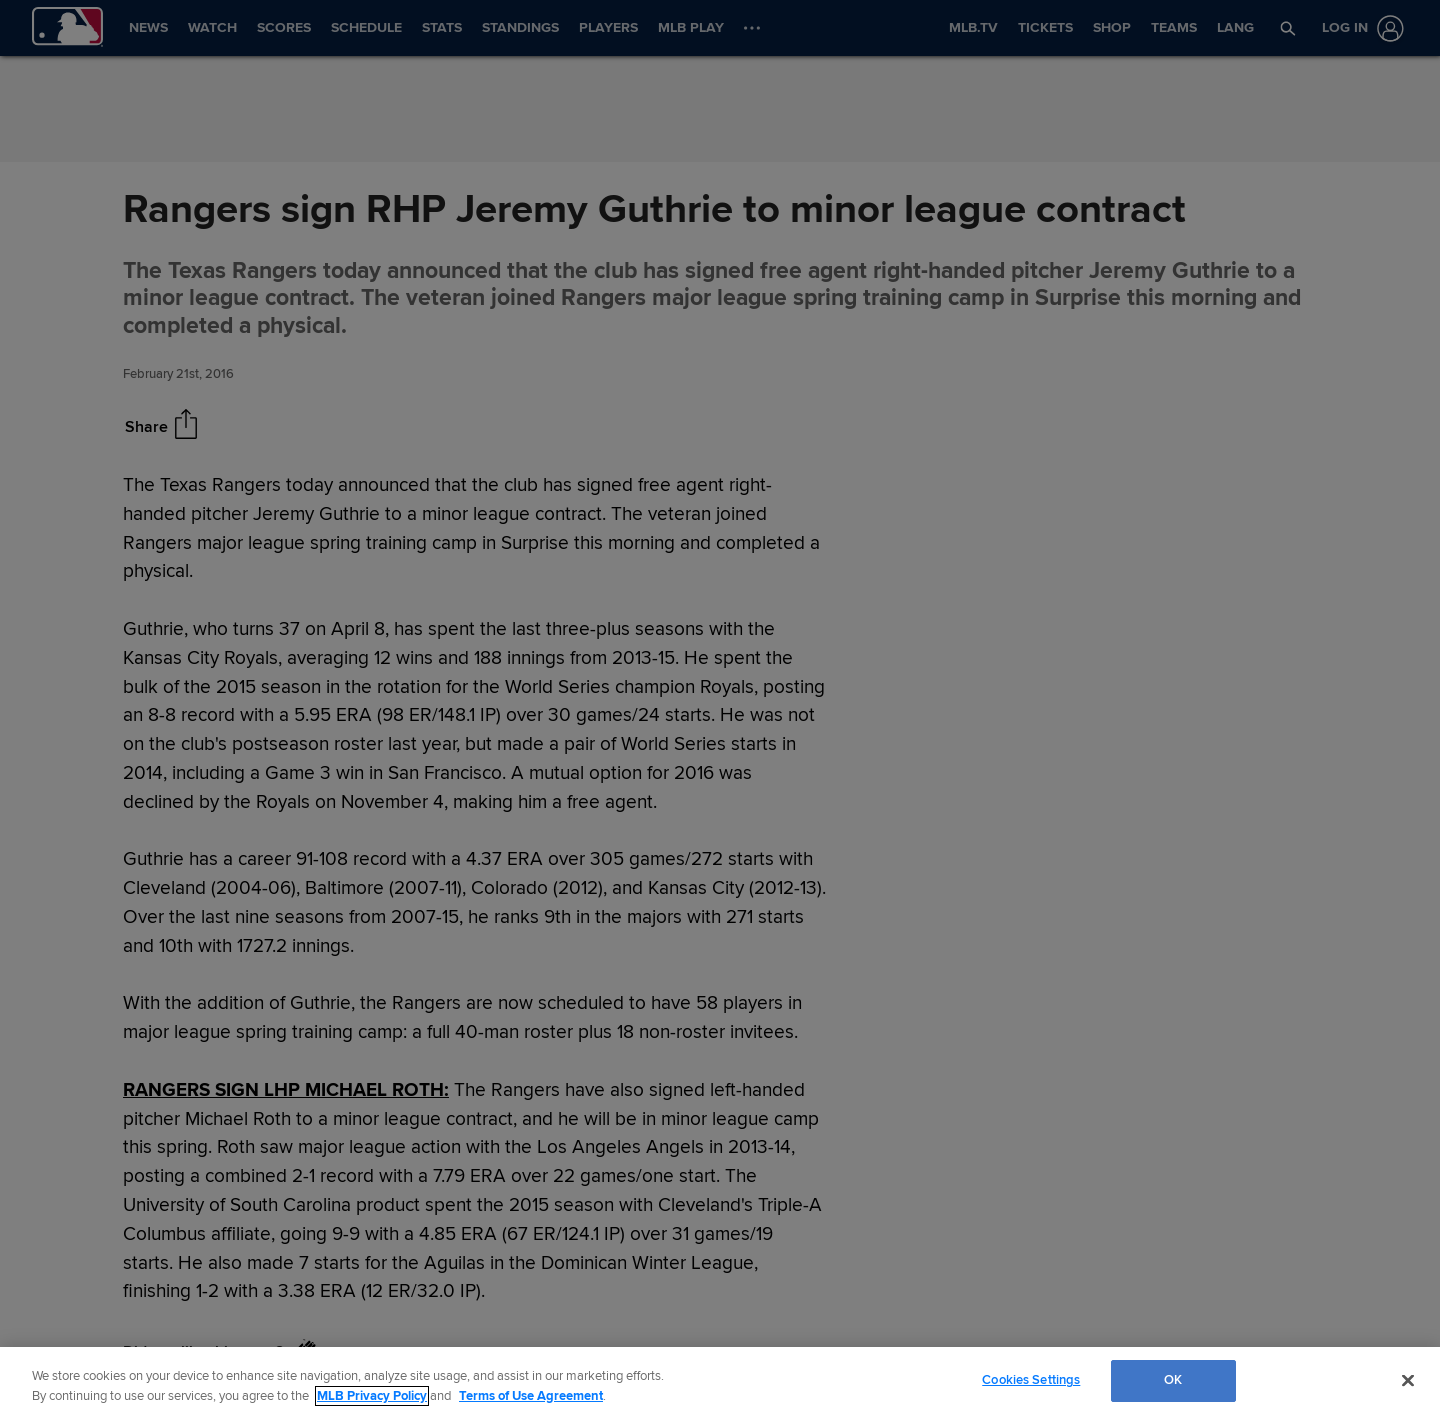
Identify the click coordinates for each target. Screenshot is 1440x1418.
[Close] (1408, 1380)
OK (1173, 1380)
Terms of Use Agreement (531, 1396)
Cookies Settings (1031, 1380)
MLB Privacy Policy (372, 1396)
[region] (720, 1382)
